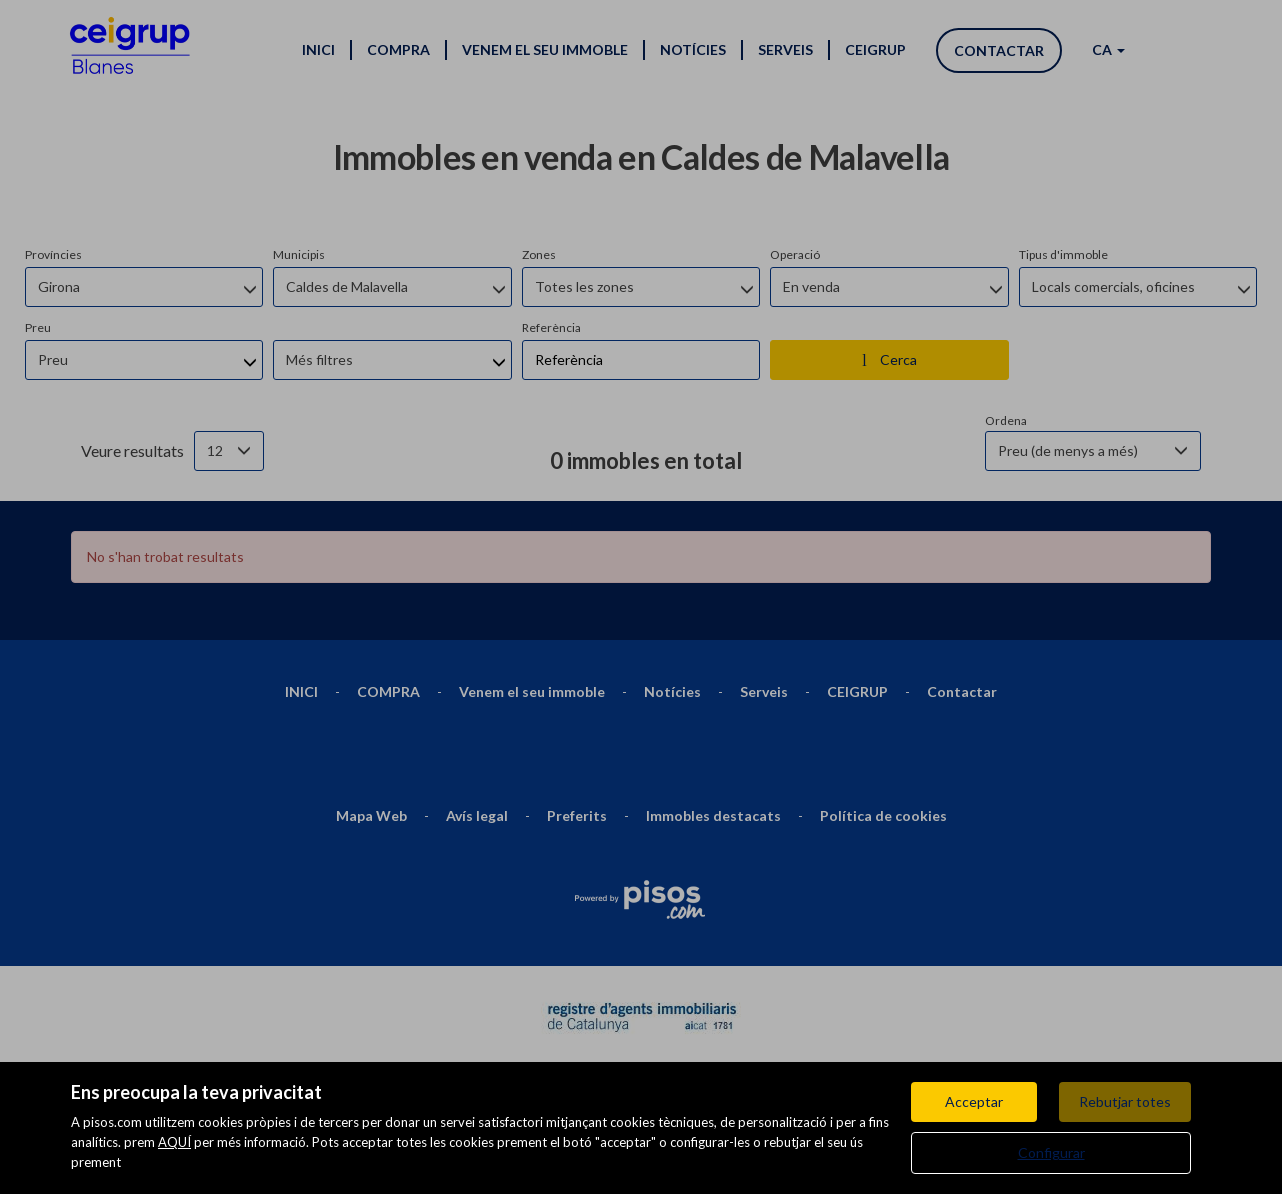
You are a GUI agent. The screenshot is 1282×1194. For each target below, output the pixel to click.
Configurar (1051, 1152)
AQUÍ (174, 1142)
